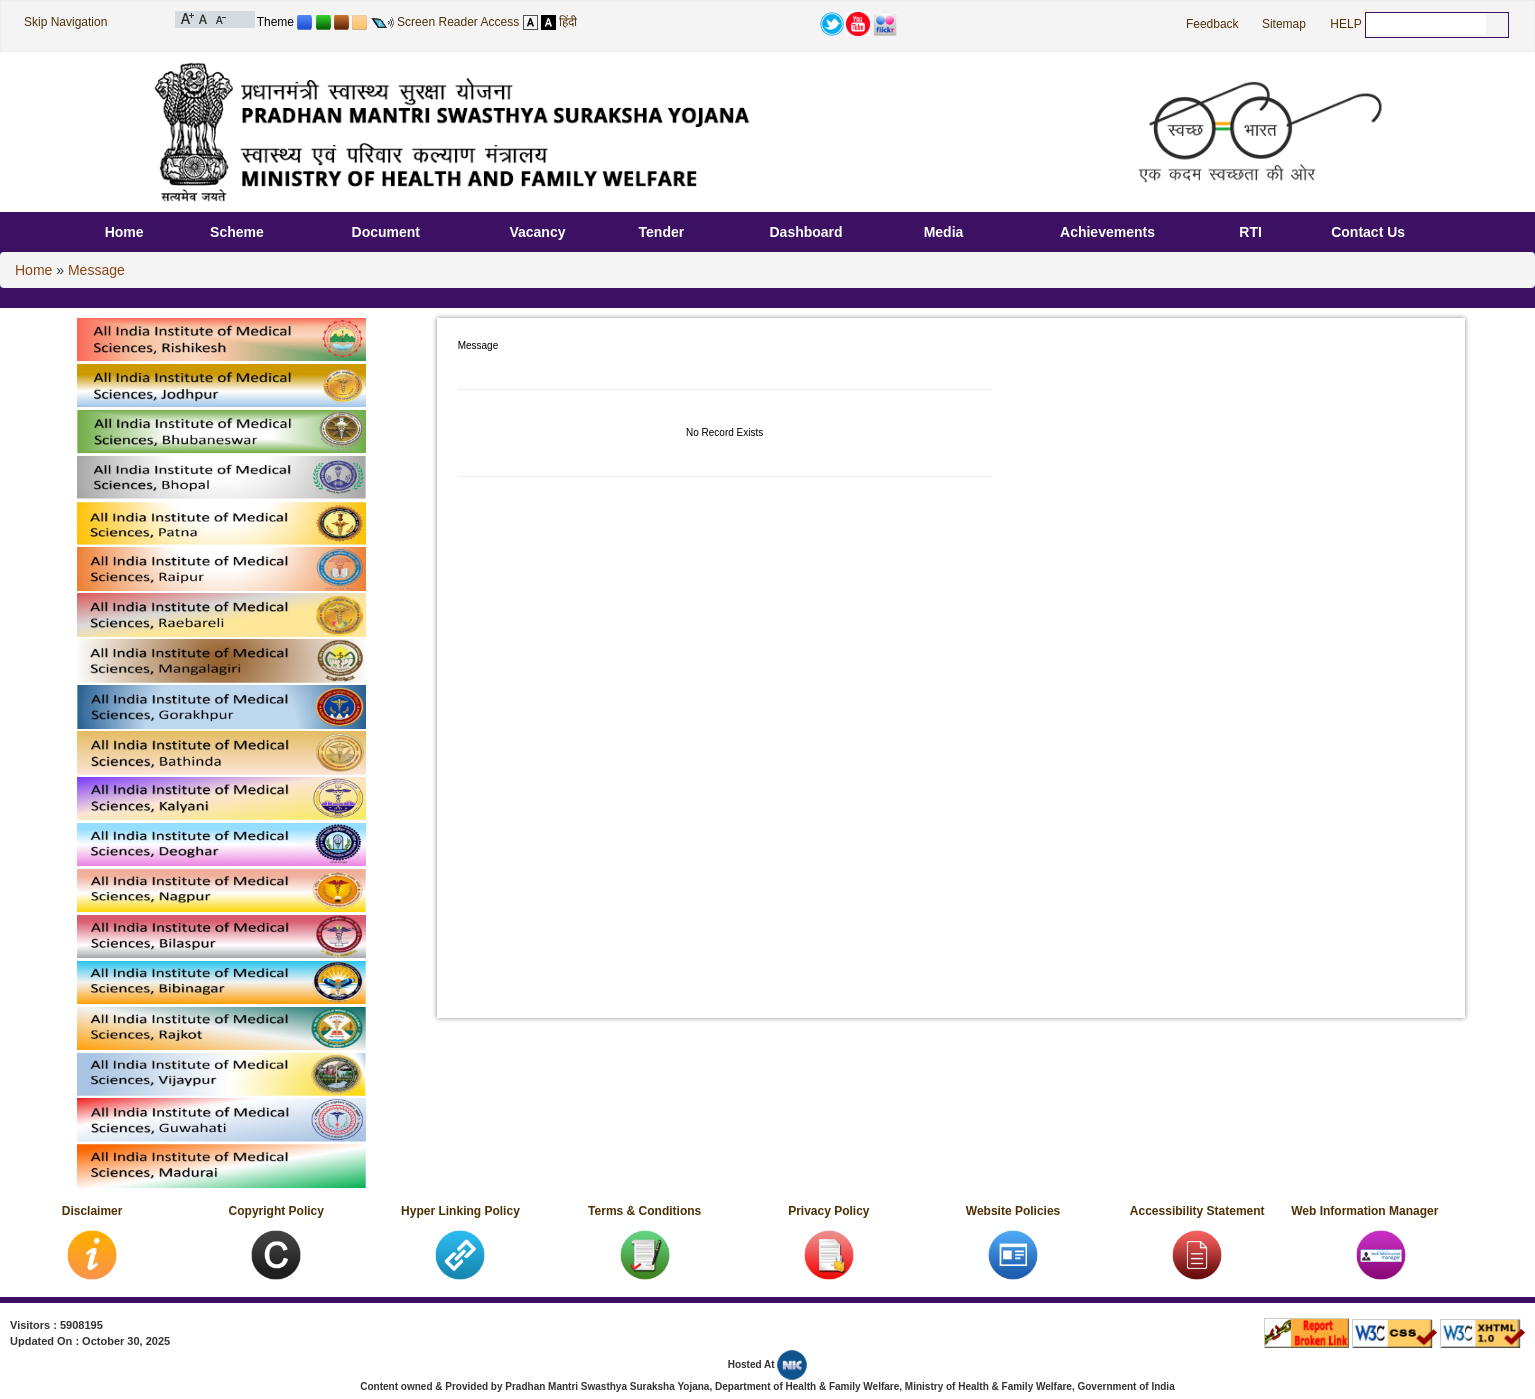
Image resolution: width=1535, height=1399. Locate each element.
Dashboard (805, 232)
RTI (1250, 232)
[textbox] (1426, 24)
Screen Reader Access (458, 22)
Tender (662, 232)
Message (96, 270)
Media (944, 232)
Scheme (237, 232)
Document (386, 232)
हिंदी (568, 22)
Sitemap (1284, 24)
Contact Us (1368, 232)
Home (124, 232)
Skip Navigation (65, 22)
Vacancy (537, 232)
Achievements (1107, 232)
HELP (1345, 24)
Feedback (1212, 24)
